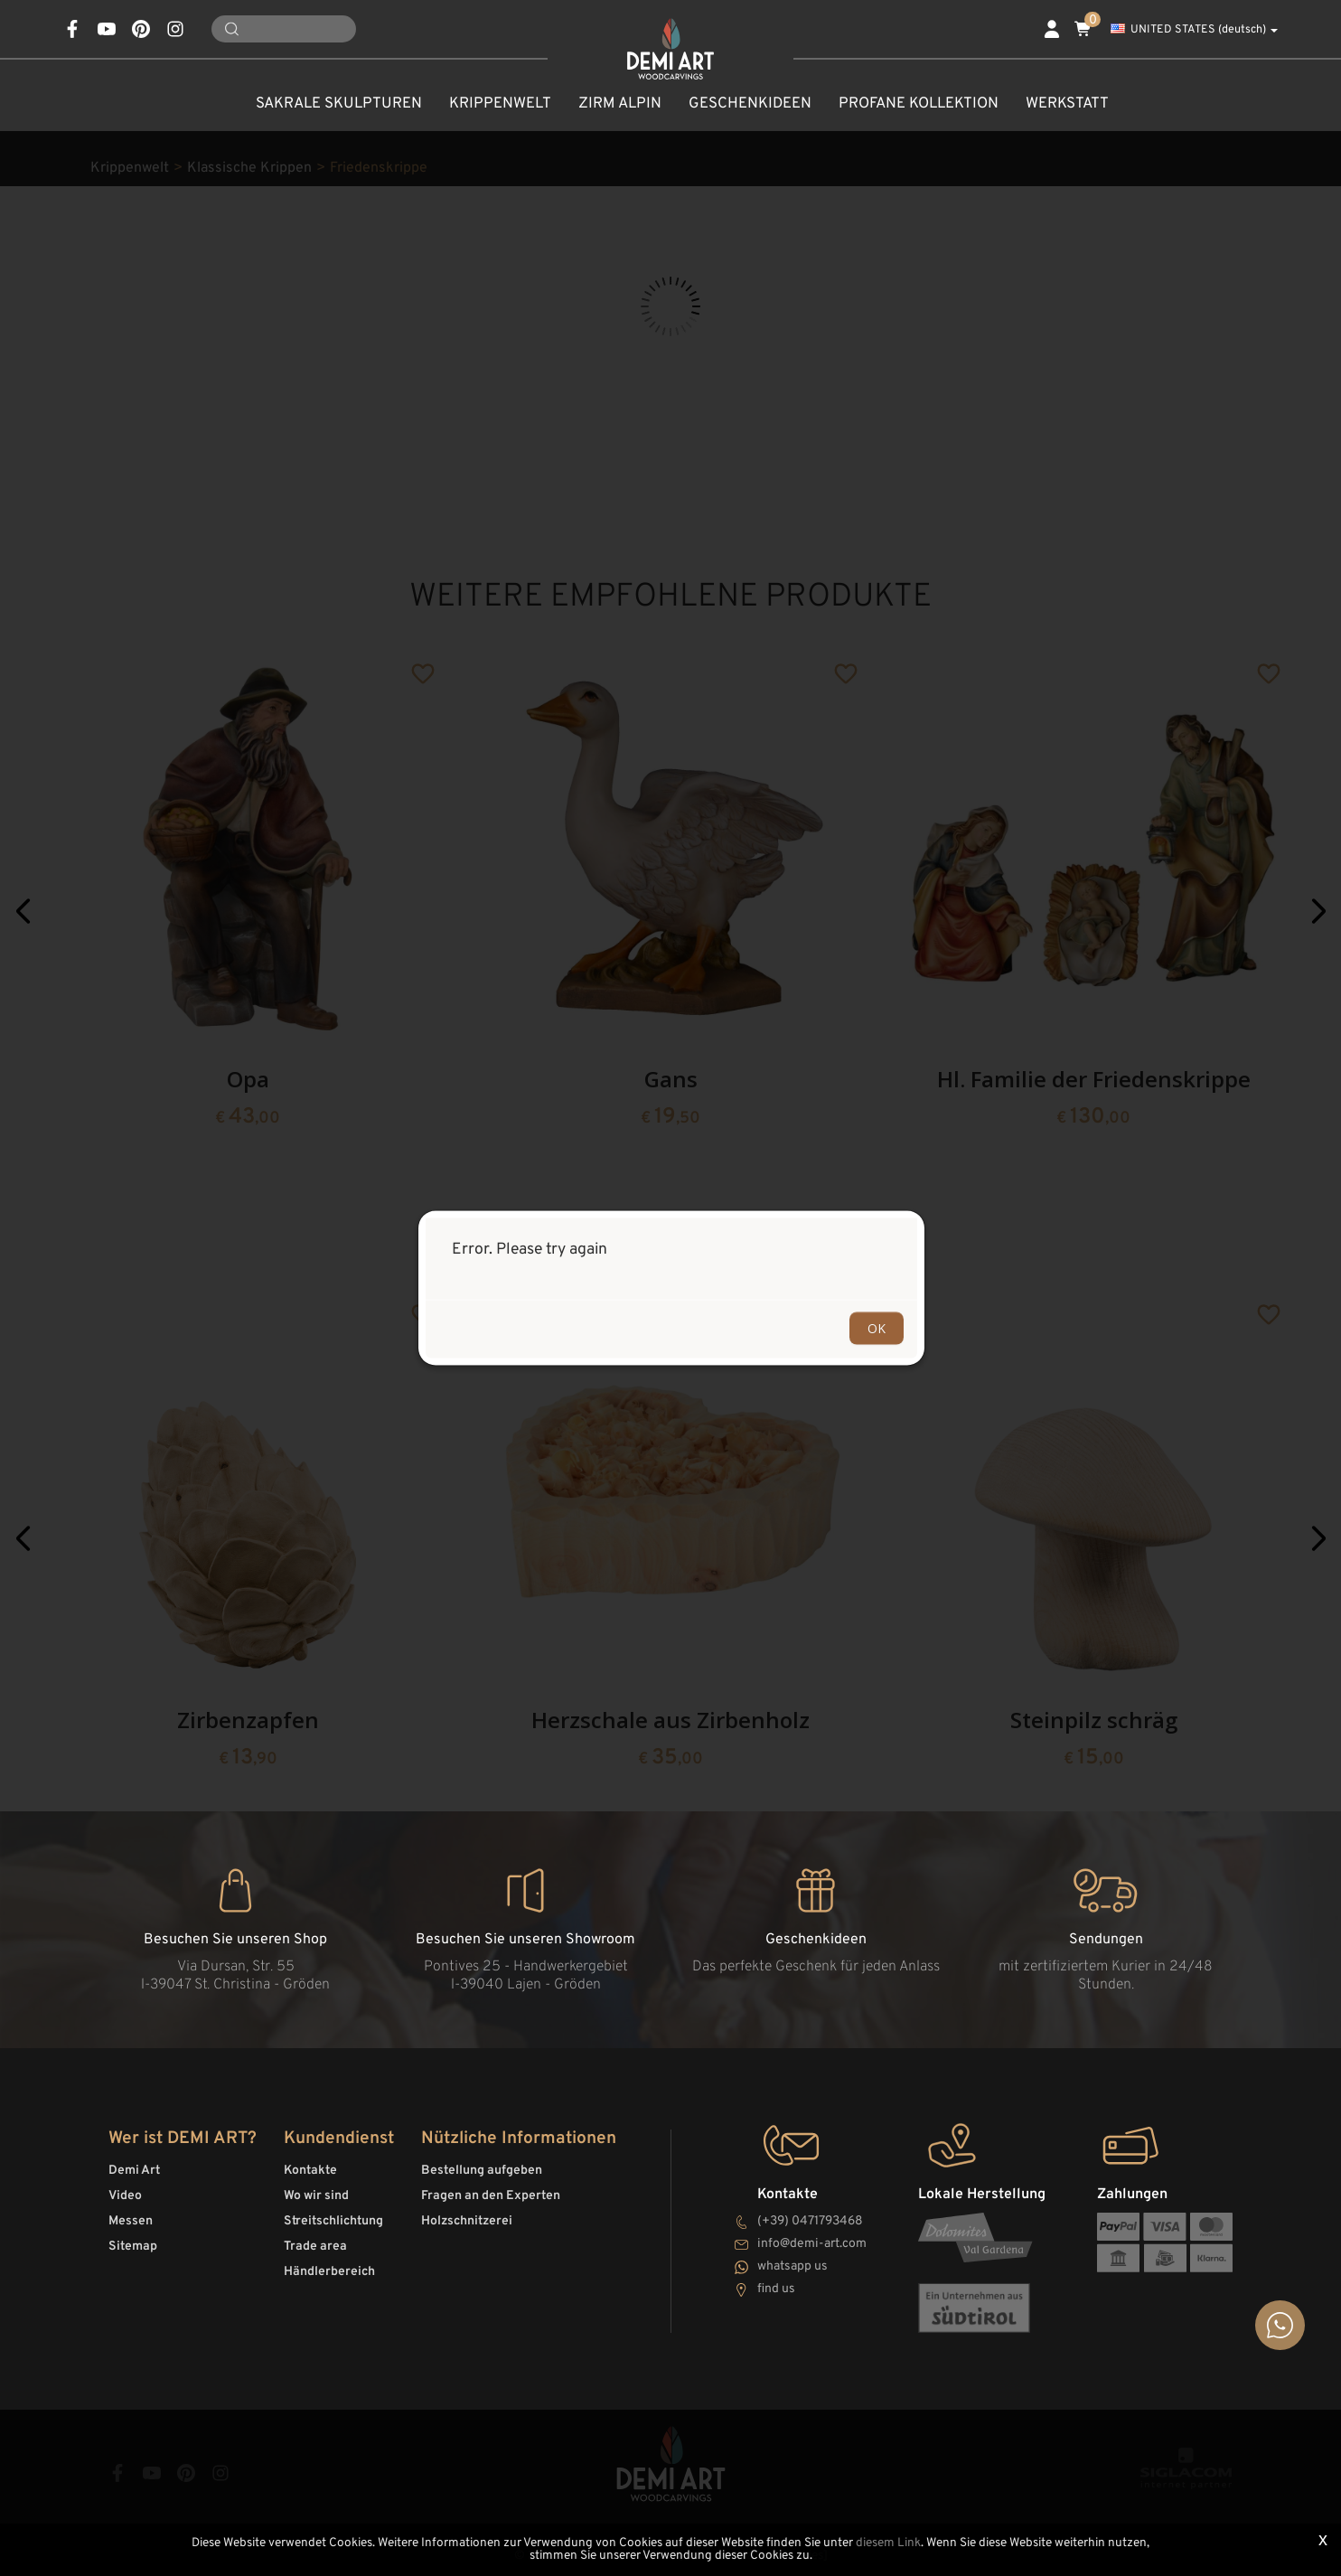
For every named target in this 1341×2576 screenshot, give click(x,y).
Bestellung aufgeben (481, 2170)
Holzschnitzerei (466, 2221)
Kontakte (310, 2170)
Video (125, 2196)
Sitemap (132, 2246)
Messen (130, 2221)
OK (876, 1328)
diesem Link (888, 2543)
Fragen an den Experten (490, 2196)
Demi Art (134, 2170)
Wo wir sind (316, 2196)
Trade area (315, 2246)
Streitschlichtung (333, 2221)
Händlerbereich (329, 2272)
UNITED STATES (1194, 30)
